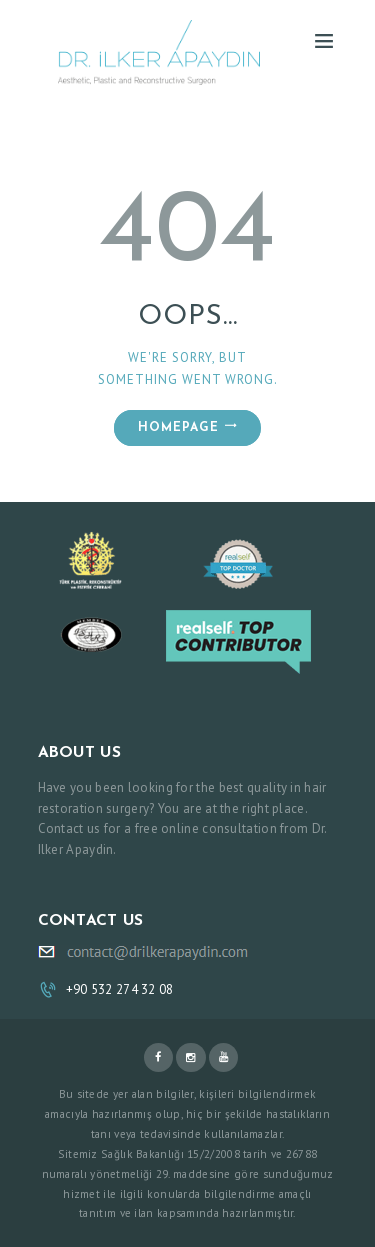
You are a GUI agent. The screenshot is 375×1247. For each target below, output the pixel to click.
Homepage (178, 428)
